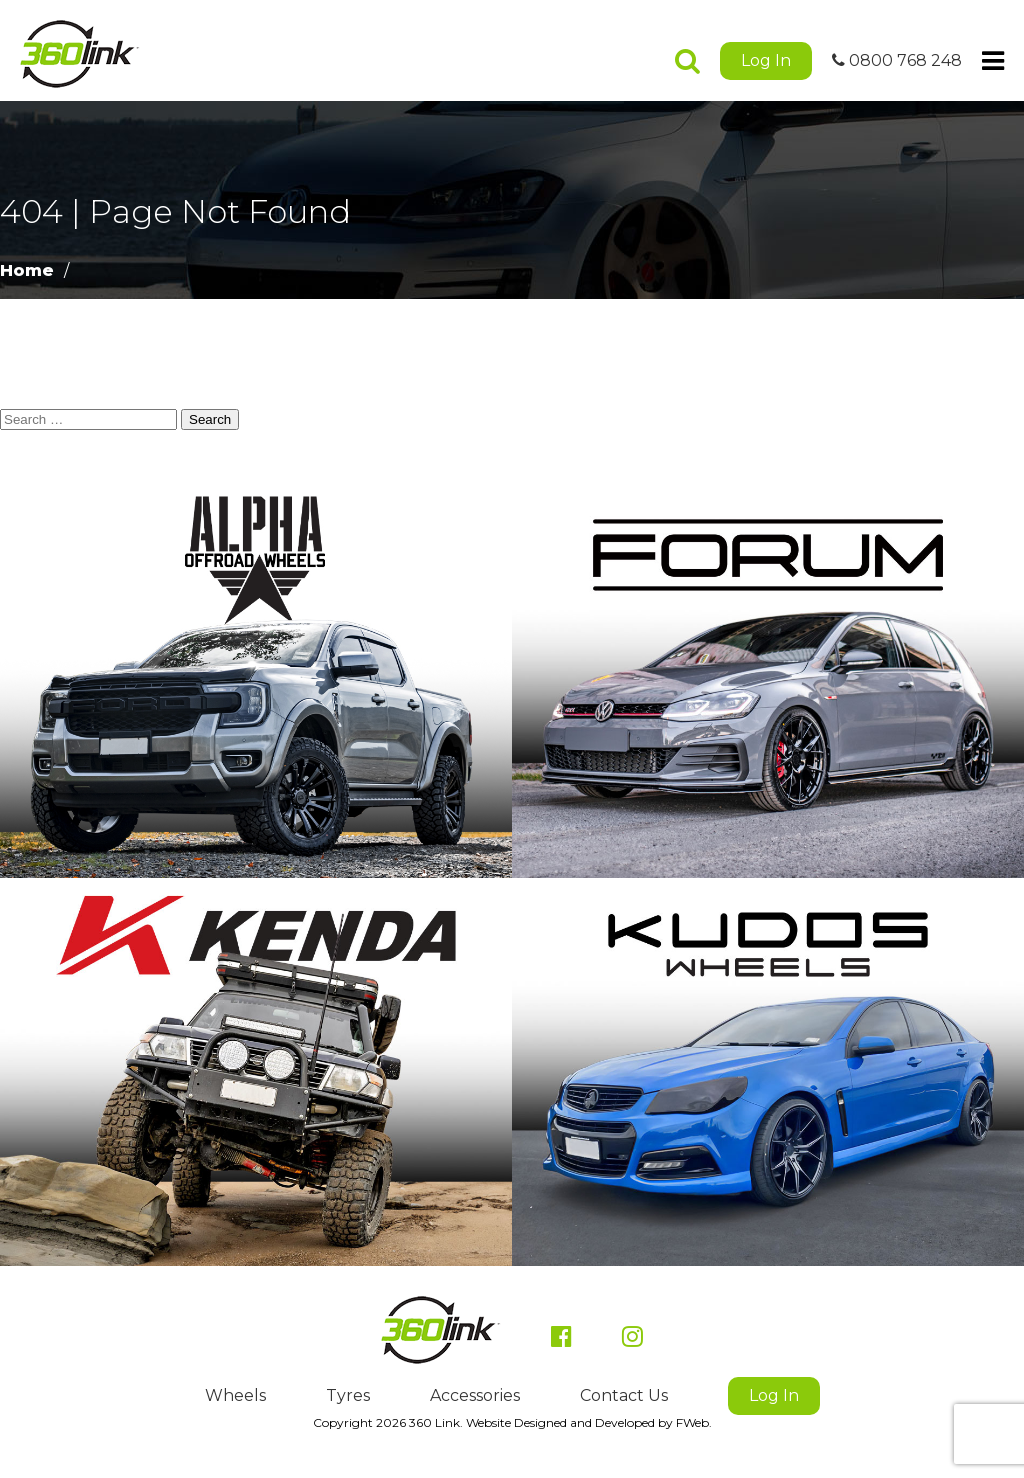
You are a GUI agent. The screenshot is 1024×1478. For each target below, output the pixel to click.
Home (27, 270)
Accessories (475, 1395)
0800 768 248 (897, 60)
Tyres (348, 1395)
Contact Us (624, 1395)
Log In (766, 60)
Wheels (235, 1395)
